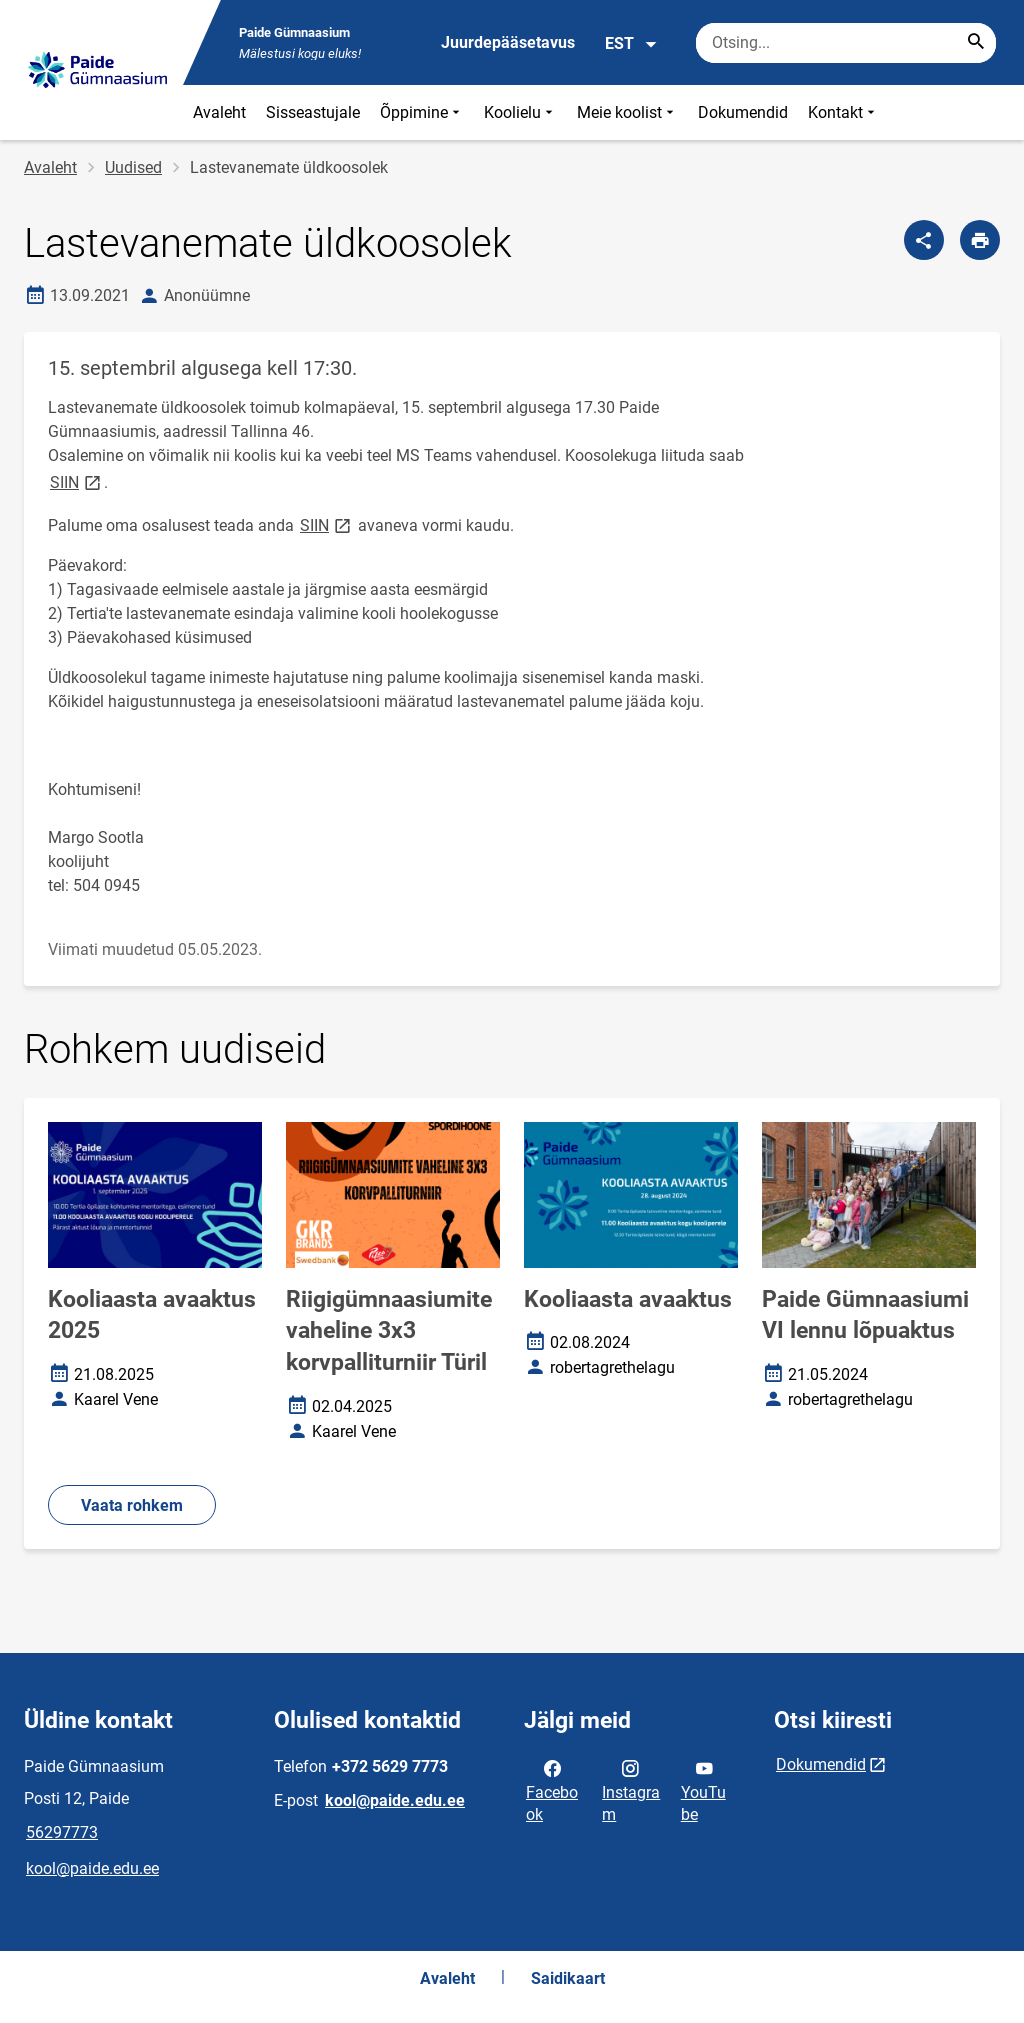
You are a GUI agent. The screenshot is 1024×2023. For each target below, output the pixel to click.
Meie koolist (627, 112)
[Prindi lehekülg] (980, 240)
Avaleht (219, 112)
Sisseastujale (313, 112)
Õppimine (422, 112)
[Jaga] (924, 240)
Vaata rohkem (132, 1505)
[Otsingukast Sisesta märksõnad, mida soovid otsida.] (846, 43)
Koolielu (520, 112)
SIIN (77, 481)
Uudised (133, 167)
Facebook (552, 1790)
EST (631, 44)
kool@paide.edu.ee (92, 1868)
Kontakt (843, 112)
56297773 (62, 1832)
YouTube (703, 1790)
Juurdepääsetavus (508, 42)
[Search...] (976, 43)
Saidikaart (568, 1978)
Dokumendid (743, 112)
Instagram (631, 1790)
